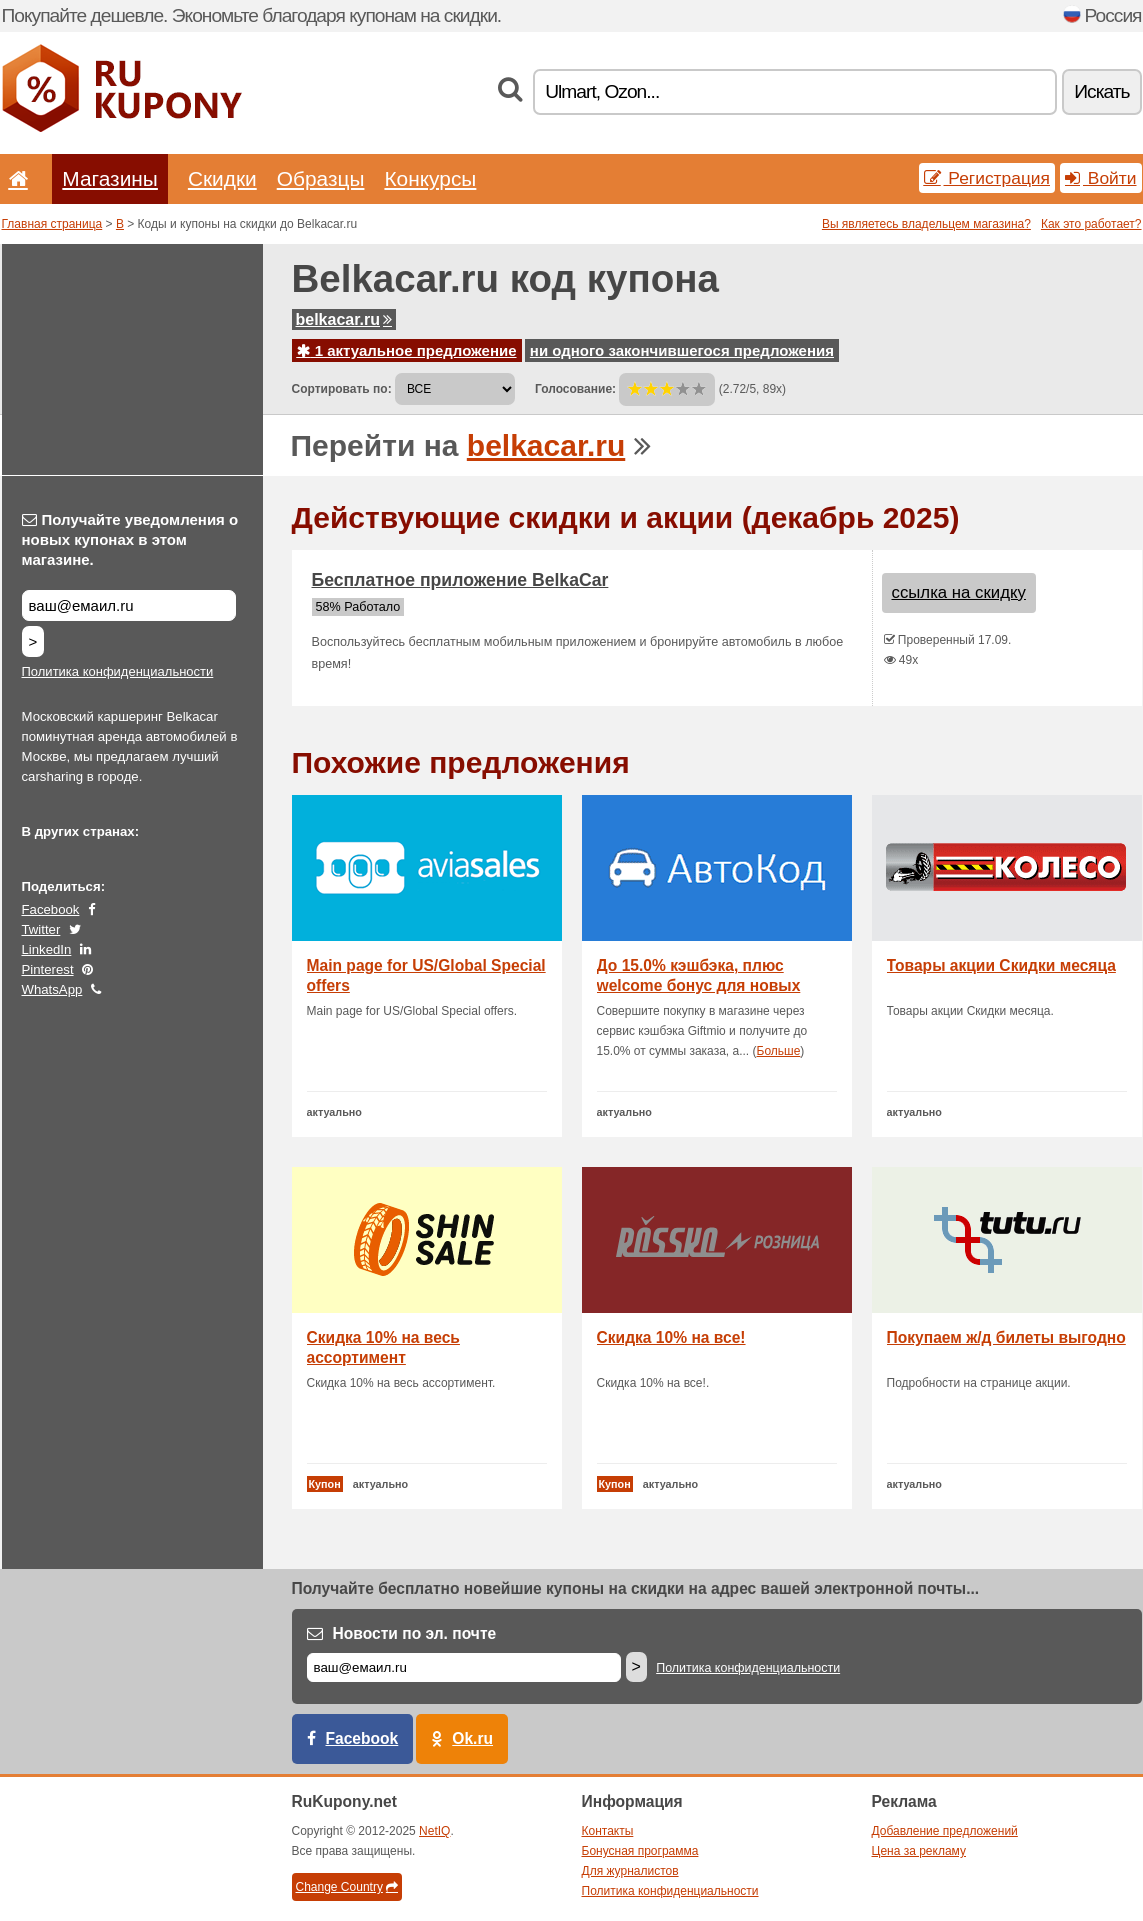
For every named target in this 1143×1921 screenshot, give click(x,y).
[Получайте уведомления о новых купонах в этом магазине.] (129, 605)
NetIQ (434, 1831)
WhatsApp (52, 989)
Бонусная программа (640, 1851)
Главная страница (52, 224)
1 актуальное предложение (407, 350)
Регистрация (987, 178)
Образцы (321, 178)
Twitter (41, 929)
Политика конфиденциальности (118, 671)
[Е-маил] (464, 1667)
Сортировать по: (342, 389)
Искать (1101, 91)
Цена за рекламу (919, 1851)
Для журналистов (630, 1871)
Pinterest (48, 969)
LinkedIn (47, 949)
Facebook (51, 909)
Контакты (608, 1831)
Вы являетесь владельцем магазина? (926, 224)
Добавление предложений (945, 1831)
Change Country (347, 1887)
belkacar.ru (344, 319)
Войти (1101, 178)
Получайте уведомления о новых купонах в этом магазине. (130, 539)
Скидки (222, 178)
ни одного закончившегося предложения (682, 350)
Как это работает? (1091, 224)
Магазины (110, 178)
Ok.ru (472, 1738)
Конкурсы (430, 178)
